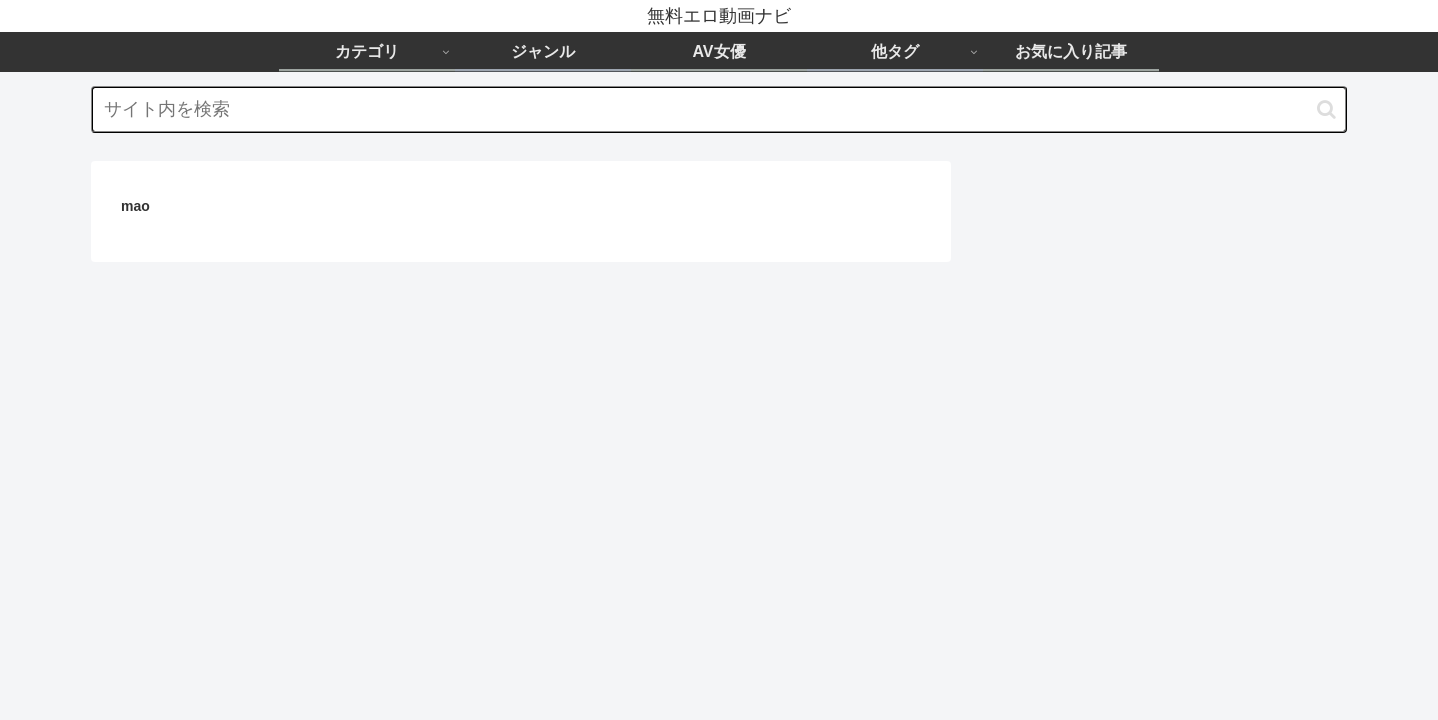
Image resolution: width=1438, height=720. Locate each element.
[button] (1326, 109)
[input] (719, 109)
